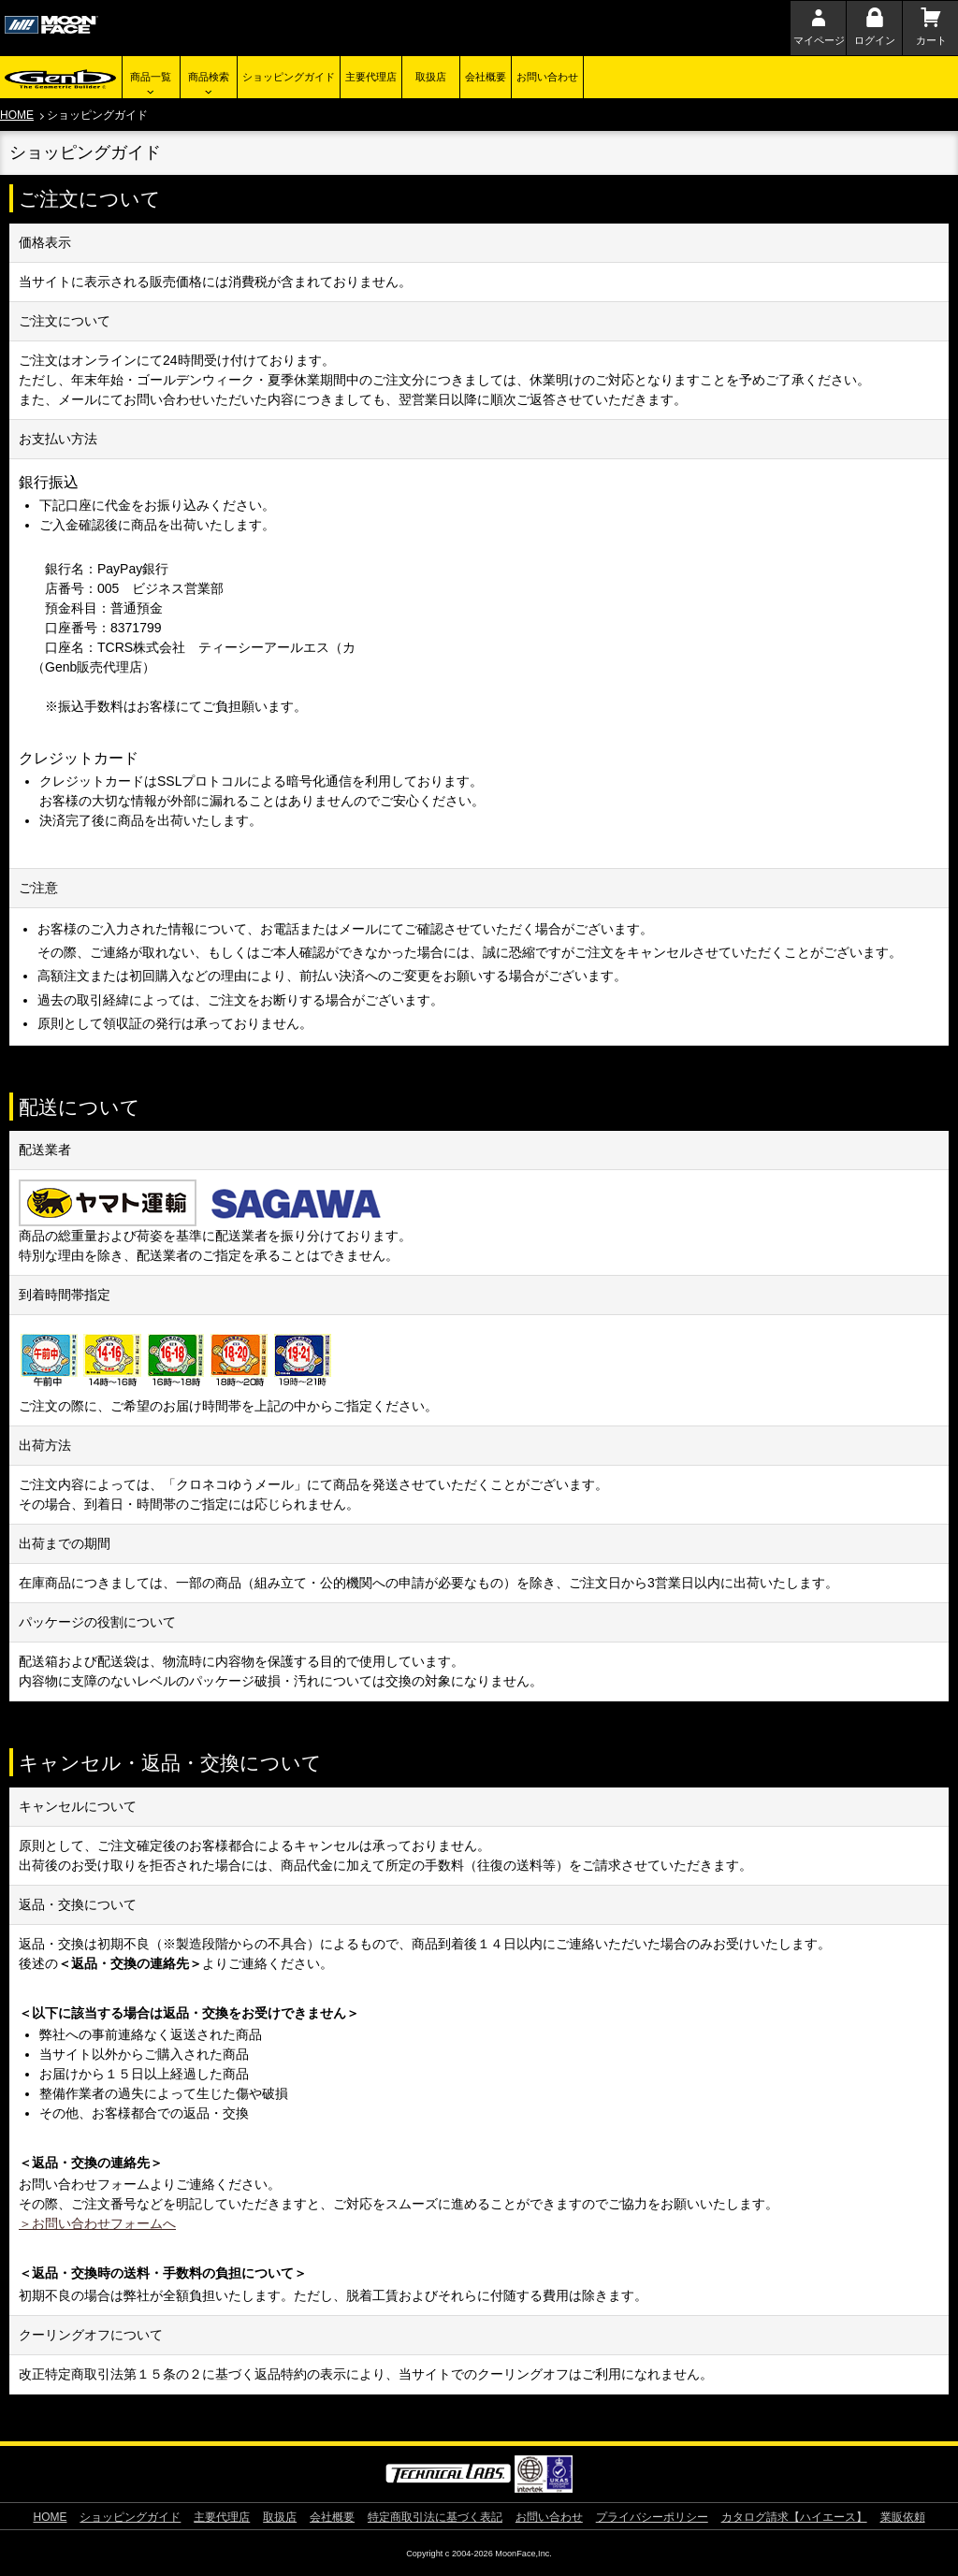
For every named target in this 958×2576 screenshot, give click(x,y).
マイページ (819, 40)
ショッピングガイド (288, 76)
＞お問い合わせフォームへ (97, 2223)
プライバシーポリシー (652, 2517)
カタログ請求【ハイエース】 (794, 2517)
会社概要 (485, 76)
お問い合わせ (547, 76)
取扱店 (430, 76)
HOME (17, 115)
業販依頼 (902, 2517)
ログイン (874, 40)
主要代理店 (371, 76)
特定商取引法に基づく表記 (435, 2517)
